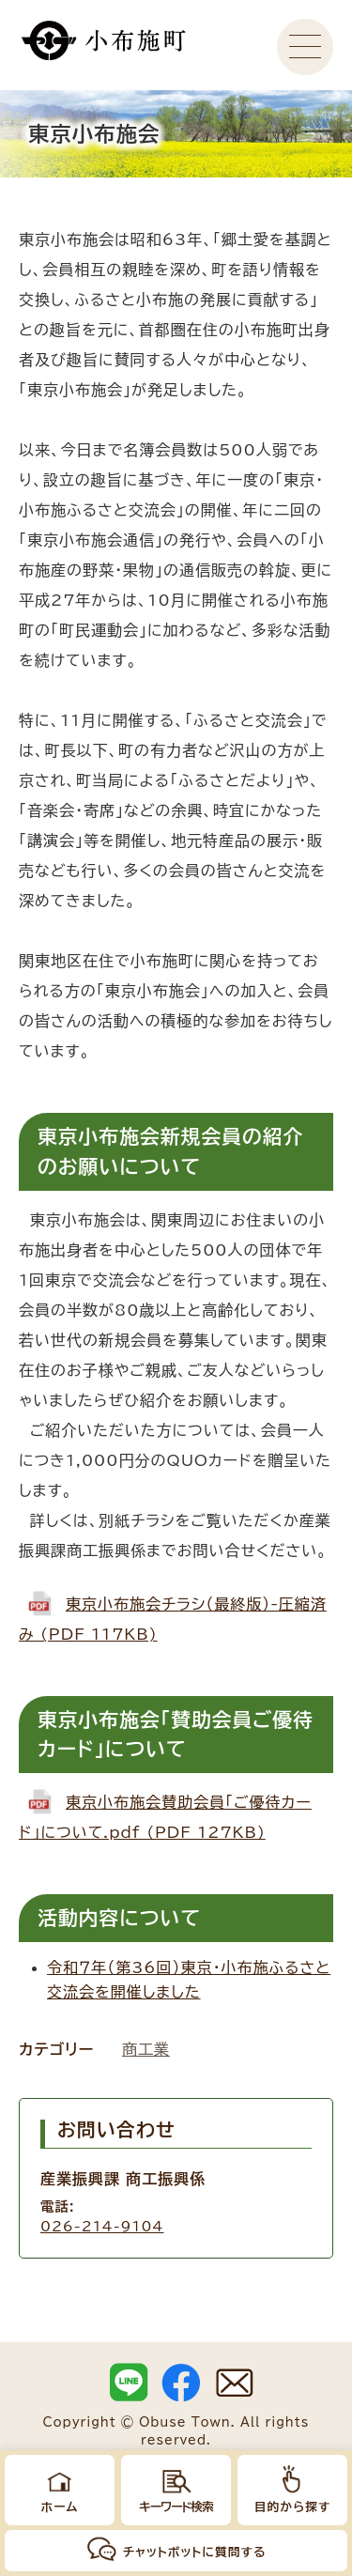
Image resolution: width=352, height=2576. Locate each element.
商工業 (146, 2049)
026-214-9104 (101, 2226)
